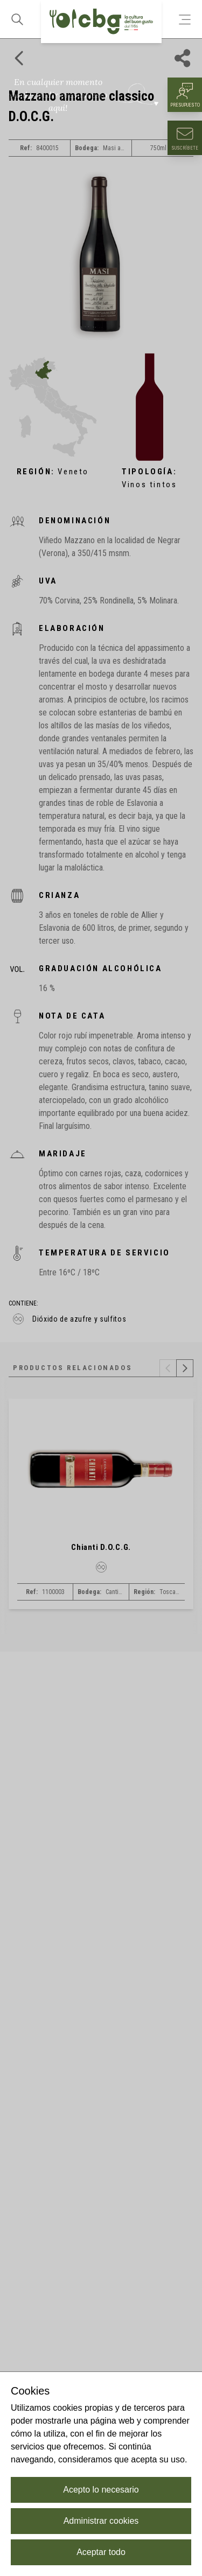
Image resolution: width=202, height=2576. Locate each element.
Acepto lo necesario (101, 2489)
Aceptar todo (101, 2552)
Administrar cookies (101, 2520)
